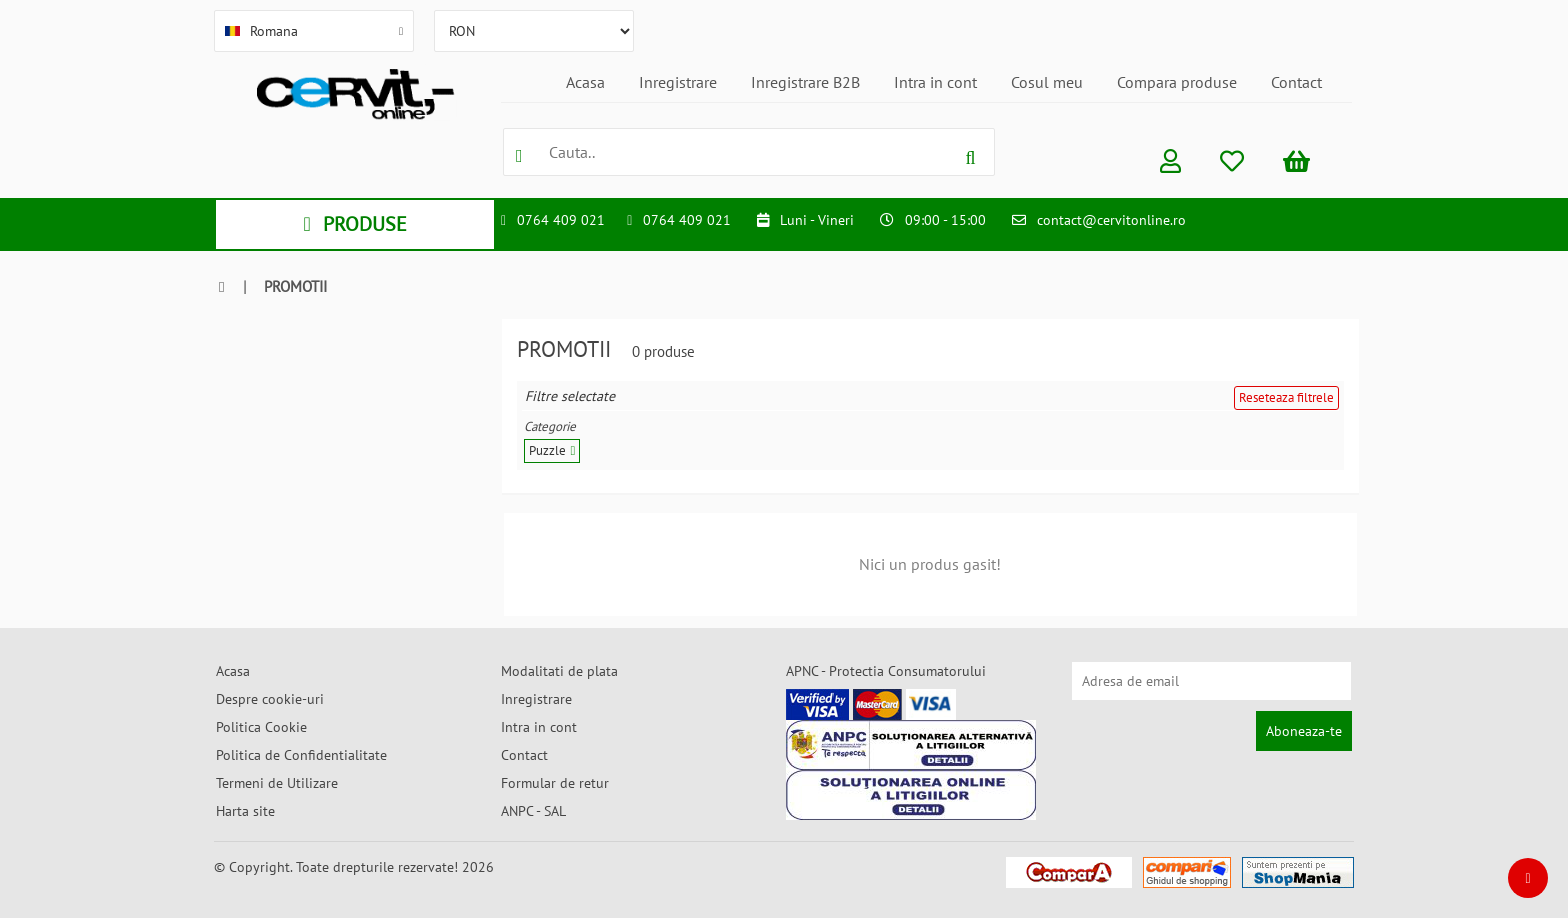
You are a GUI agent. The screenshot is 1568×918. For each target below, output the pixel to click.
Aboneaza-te (1304, 731)
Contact (1296, 82)
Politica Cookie (261, 727)
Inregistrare (678, 82)
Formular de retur (555, 783)
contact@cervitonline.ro (1111, 220)
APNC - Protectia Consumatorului (886, 671)
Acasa (585, 82)
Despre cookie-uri (270, 699)
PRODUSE (354, 224)
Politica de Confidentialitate (301, 755)
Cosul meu (1047, 82)
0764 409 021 (561, 220)
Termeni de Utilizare (277, 783)
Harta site (245, 811)
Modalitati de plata (559, 671)
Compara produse (1177, 82)
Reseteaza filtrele (1286, 397)
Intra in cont (935, 82)
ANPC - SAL (533, 811)
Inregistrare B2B (805, 82)
